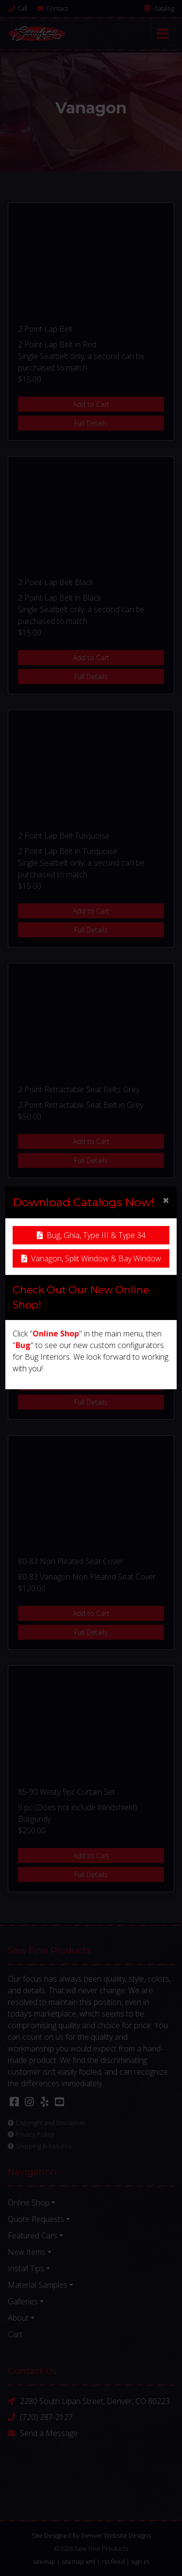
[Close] (166, 1200)
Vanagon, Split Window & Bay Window (91, 1258)
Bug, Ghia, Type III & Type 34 (91, 1235)
